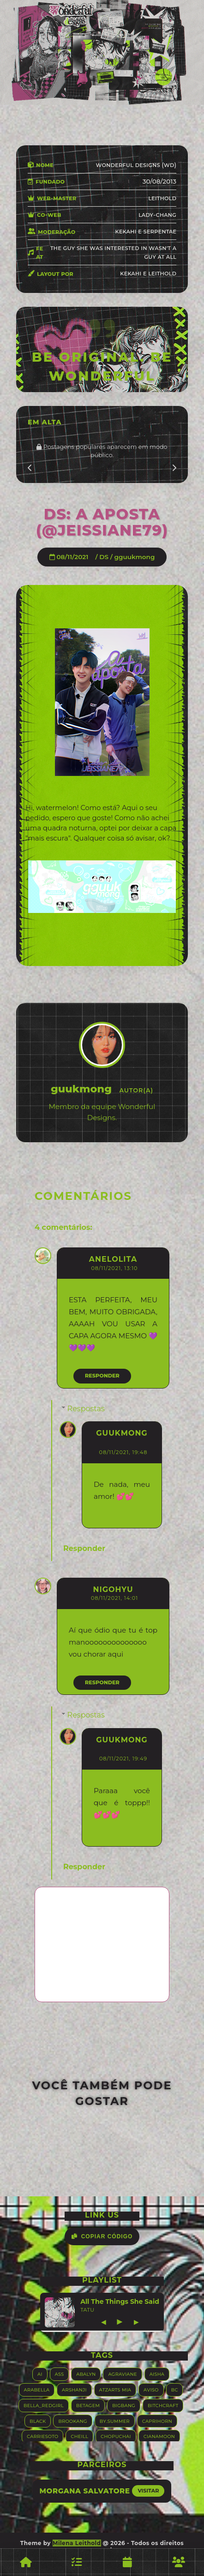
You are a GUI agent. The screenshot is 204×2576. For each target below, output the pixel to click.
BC (174, 2389)
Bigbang (123, 2405)
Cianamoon (159, 2436)
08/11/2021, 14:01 (114, 1598)
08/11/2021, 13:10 (114, 1268)
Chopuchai (116, 2436)
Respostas (86, 1408)
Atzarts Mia (115, 2389)
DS (103, 557)
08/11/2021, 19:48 (123, 1452)
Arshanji (74, 2389)
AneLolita (113, 1259)
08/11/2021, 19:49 (123, 1758)
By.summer (115, 2420)
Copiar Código (102, 2236)
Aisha (157, 2373)
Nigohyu (113, 1589)
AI (39, 2373)
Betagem (88, 2405)
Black (38, 2420)
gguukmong (134, 557)
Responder (102, 1375)
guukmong (121, 1433)
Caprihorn (157, 2420)
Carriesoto (42, 2436)
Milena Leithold (77, 2543)
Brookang (72, 2420)
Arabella (36, 2389)
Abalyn (86, 2373)
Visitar (148, 2490)
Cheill (79, 2436)
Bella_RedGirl (44, 2405)
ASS (59, 2373)
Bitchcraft (163, 2405)
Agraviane (122, 2373)
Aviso (151, 2389)
